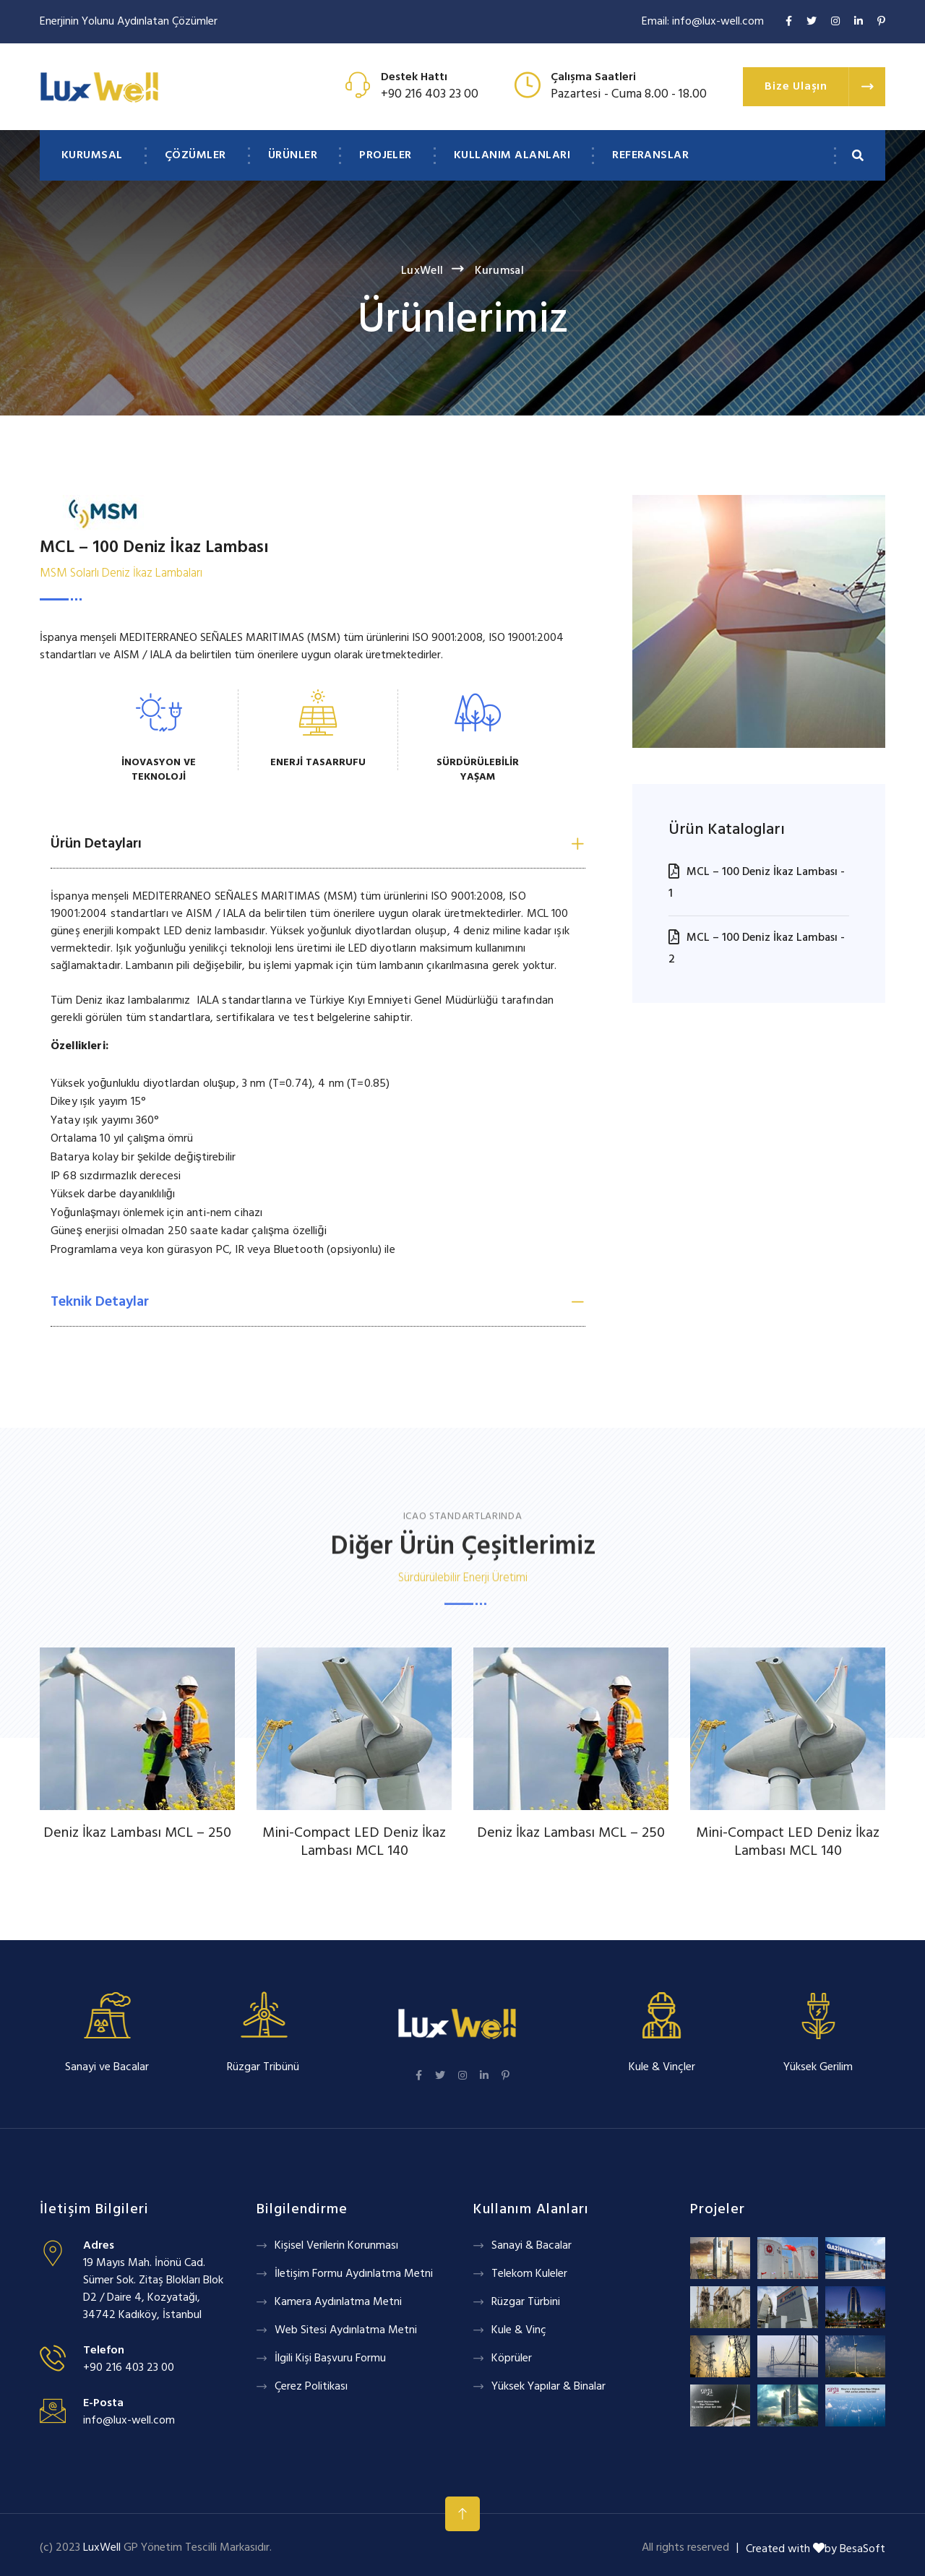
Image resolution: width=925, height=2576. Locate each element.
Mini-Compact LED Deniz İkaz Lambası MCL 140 (354, 1842)
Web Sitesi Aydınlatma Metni (346, 2330)
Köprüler (511, 2358)
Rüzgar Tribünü (263, 2067)
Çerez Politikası (311, 2386)
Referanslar (650, 155)
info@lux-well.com (129, 2420)
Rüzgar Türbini (525, 2302)
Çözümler (195, 155)
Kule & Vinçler (662, 2067)
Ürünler (292, 155)
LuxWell (422, 271)
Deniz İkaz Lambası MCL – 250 (137, 1833)
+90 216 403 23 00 (429, 94)
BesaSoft (862, 2549)
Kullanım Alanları (512, 155)
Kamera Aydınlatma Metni (338, 2302)
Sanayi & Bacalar (531, 2245)
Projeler (385, 155)
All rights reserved (685, 2547)
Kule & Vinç (518, 2330)
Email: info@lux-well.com (703, 21)
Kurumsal (92, 155)
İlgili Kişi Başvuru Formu (330, 2358)
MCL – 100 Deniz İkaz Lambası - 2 (756, 949)
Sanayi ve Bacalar (107, 2067)
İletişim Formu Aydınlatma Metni (354, 2274)
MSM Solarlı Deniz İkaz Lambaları (121, 573)
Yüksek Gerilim (818, 2067)
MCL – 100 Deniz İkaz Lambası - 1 (756, 883)
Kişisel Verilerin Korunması (336, 2245)
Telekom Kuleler (529, 2274)
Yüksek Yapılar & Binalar (548, 2386)
